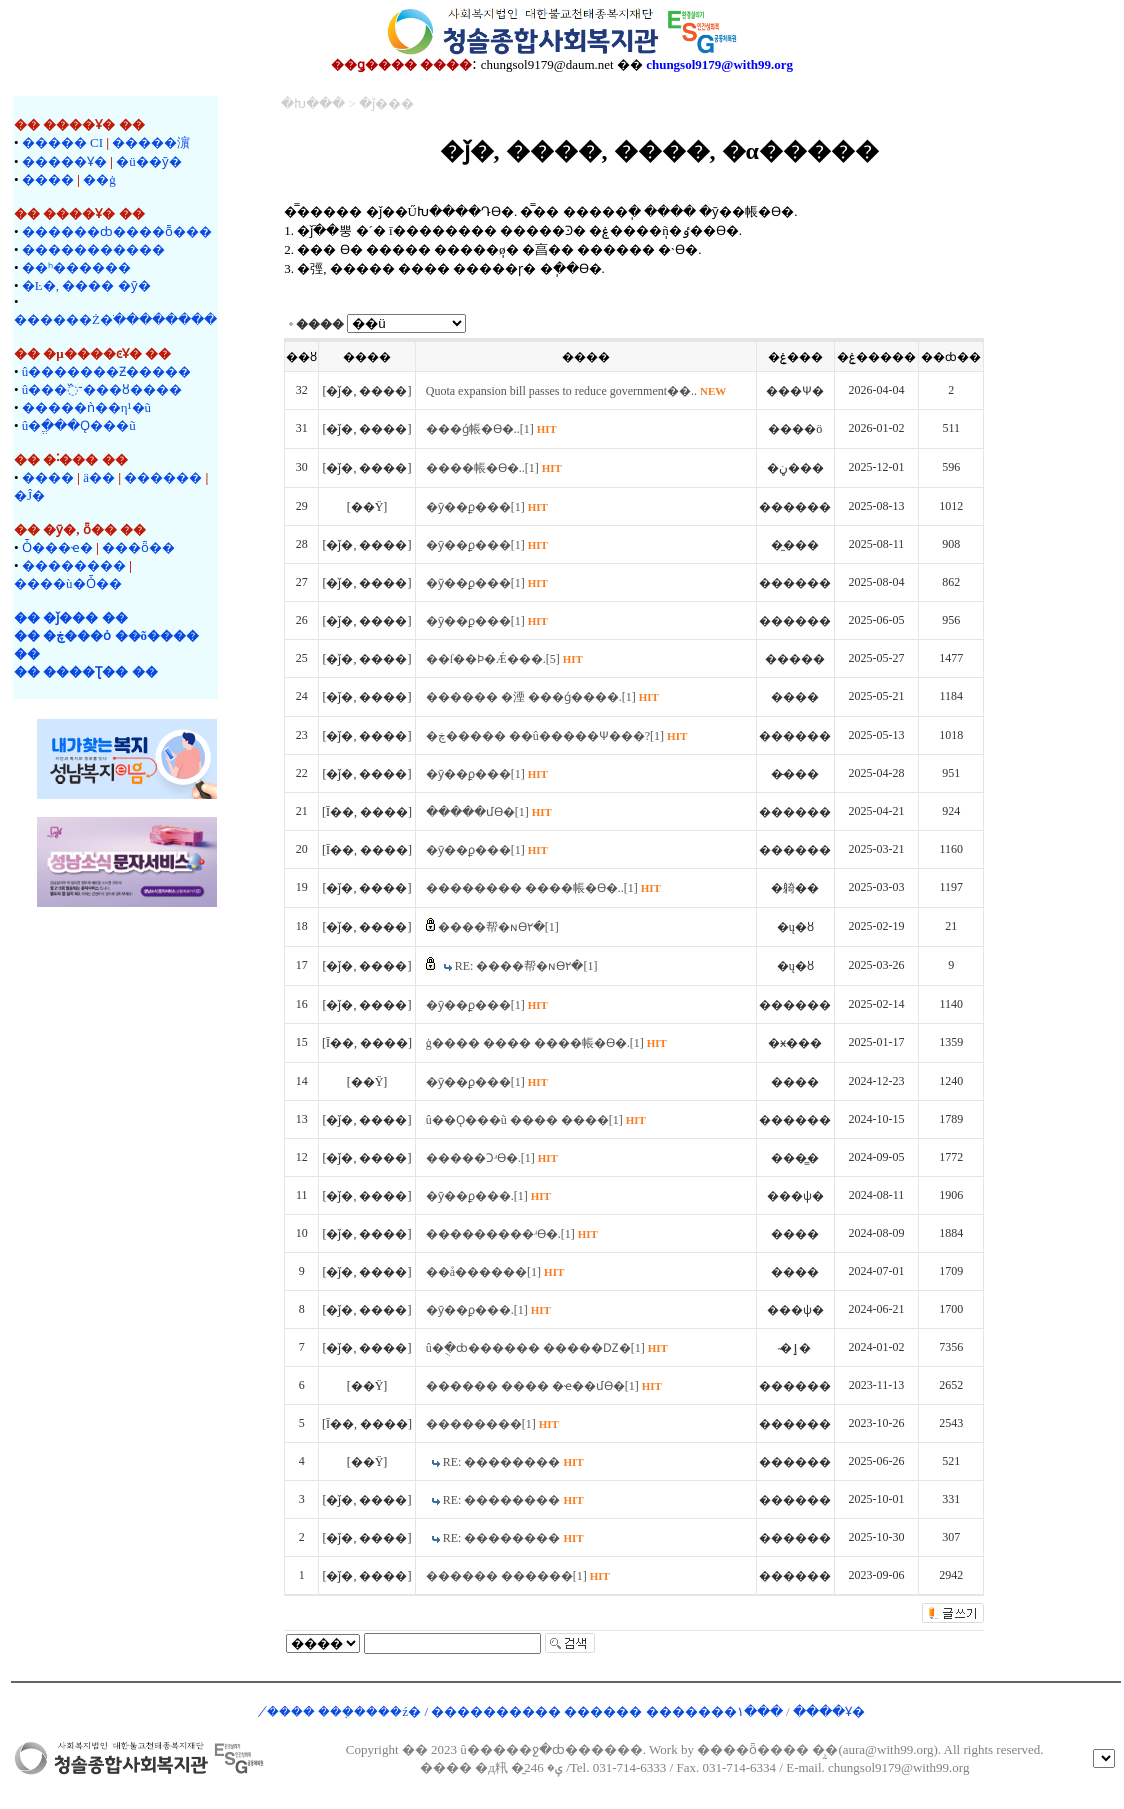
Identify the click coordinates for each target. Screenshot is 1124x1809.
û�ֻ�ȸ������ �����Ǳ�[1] (547, 1348)
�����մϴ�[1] (489, 812)
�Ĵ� (29, 495)
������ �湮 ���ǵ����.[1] (542, 697)
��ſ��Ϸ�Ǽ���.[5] (504, 659)
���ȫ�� (138, 547)
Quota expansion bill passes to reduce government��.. (576, 391)
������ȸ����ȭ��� (117, 231)
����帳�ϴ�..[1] (494, 468)
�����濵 (151, 142)
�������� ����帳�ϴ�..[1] (543, 888)
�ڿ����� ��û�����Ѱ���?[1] (557, 736)
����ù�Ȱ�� (68, 583)
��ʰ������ (76, 267)
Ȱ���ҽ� (57, 547)
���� (48, 179)
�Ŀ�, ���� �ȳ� (86, 285)
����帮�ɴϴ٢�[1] (498, 927)
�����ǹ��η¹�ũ (86, 407)
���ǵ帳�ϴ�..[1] (491, 429)
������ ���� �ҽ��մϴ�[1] (544, 1386)
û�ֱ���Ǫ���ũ (79, 425)
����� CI (62, 142)
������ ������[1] (518, 1576)
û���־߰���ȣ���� (102, 389)
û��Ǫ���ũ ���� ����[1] (536, 1120)
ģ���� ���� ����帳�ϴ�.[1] (546, 1043)
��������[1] (492, 1424)
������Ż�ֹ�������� (115, 319)
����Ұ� (829, 1711)
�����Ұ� (64, 161)
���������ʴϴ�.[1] (512, 1234)
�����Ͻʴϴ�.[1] (492, 1158)
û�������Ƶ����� (107, 371)
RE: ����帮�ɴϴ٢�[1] (526, 966)
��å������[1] (495, 1272)
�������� (74, 565)
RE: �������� (513, 1462)
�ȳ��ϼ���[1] (487, 507)
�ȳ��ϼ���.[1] (488, 1196)
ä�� (99, 477)
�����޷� (163, 477)
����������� (93, 249)
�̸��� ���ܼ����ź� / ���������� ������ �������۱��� (526, 1711)
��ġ (99, 179)
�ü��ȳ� (149, 161)
